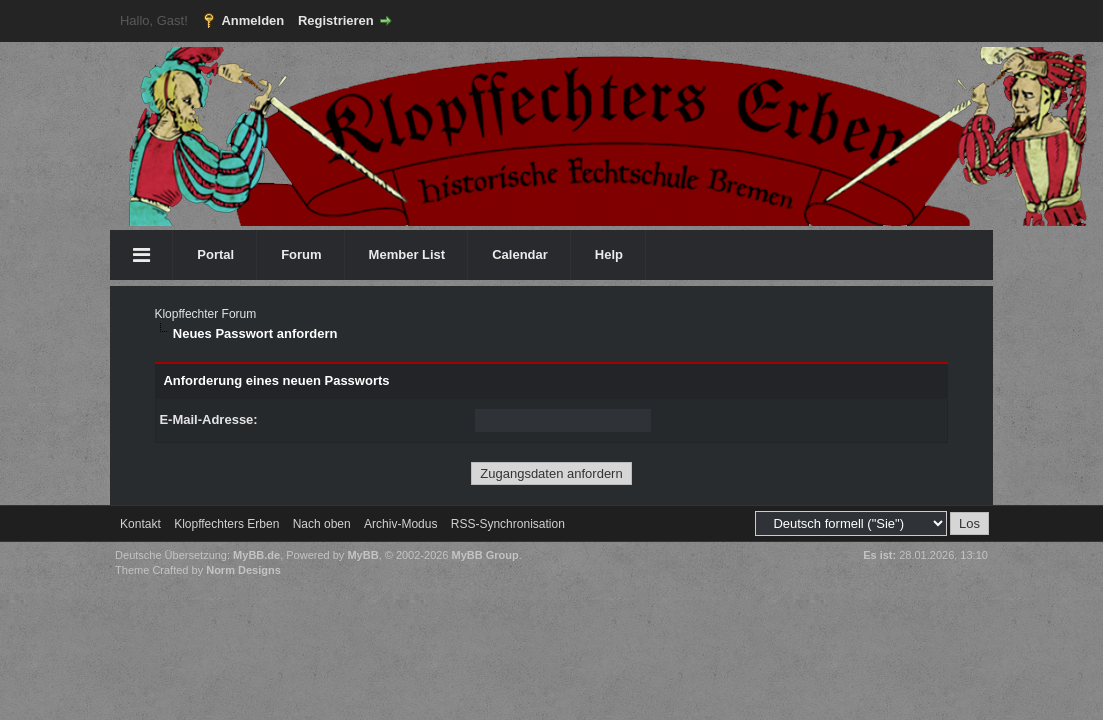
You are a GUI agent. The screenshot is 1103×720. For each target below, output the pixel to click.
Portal (215, 254)
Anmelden (252, 20)
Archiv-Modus (400, 524)
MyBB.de (256, 555)
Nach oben (322, 524)
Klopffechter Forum (205, 314)
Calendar (520, 254)
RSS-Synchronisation (508, 524)
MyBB (362, 555)
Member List (407, 254)
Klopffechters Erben (226, 524)
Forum (301, 254)
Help (609, 254)
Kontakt (140, 524)
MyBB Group (485, 555)
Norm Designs (243, 570)
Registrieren (336, 20)
